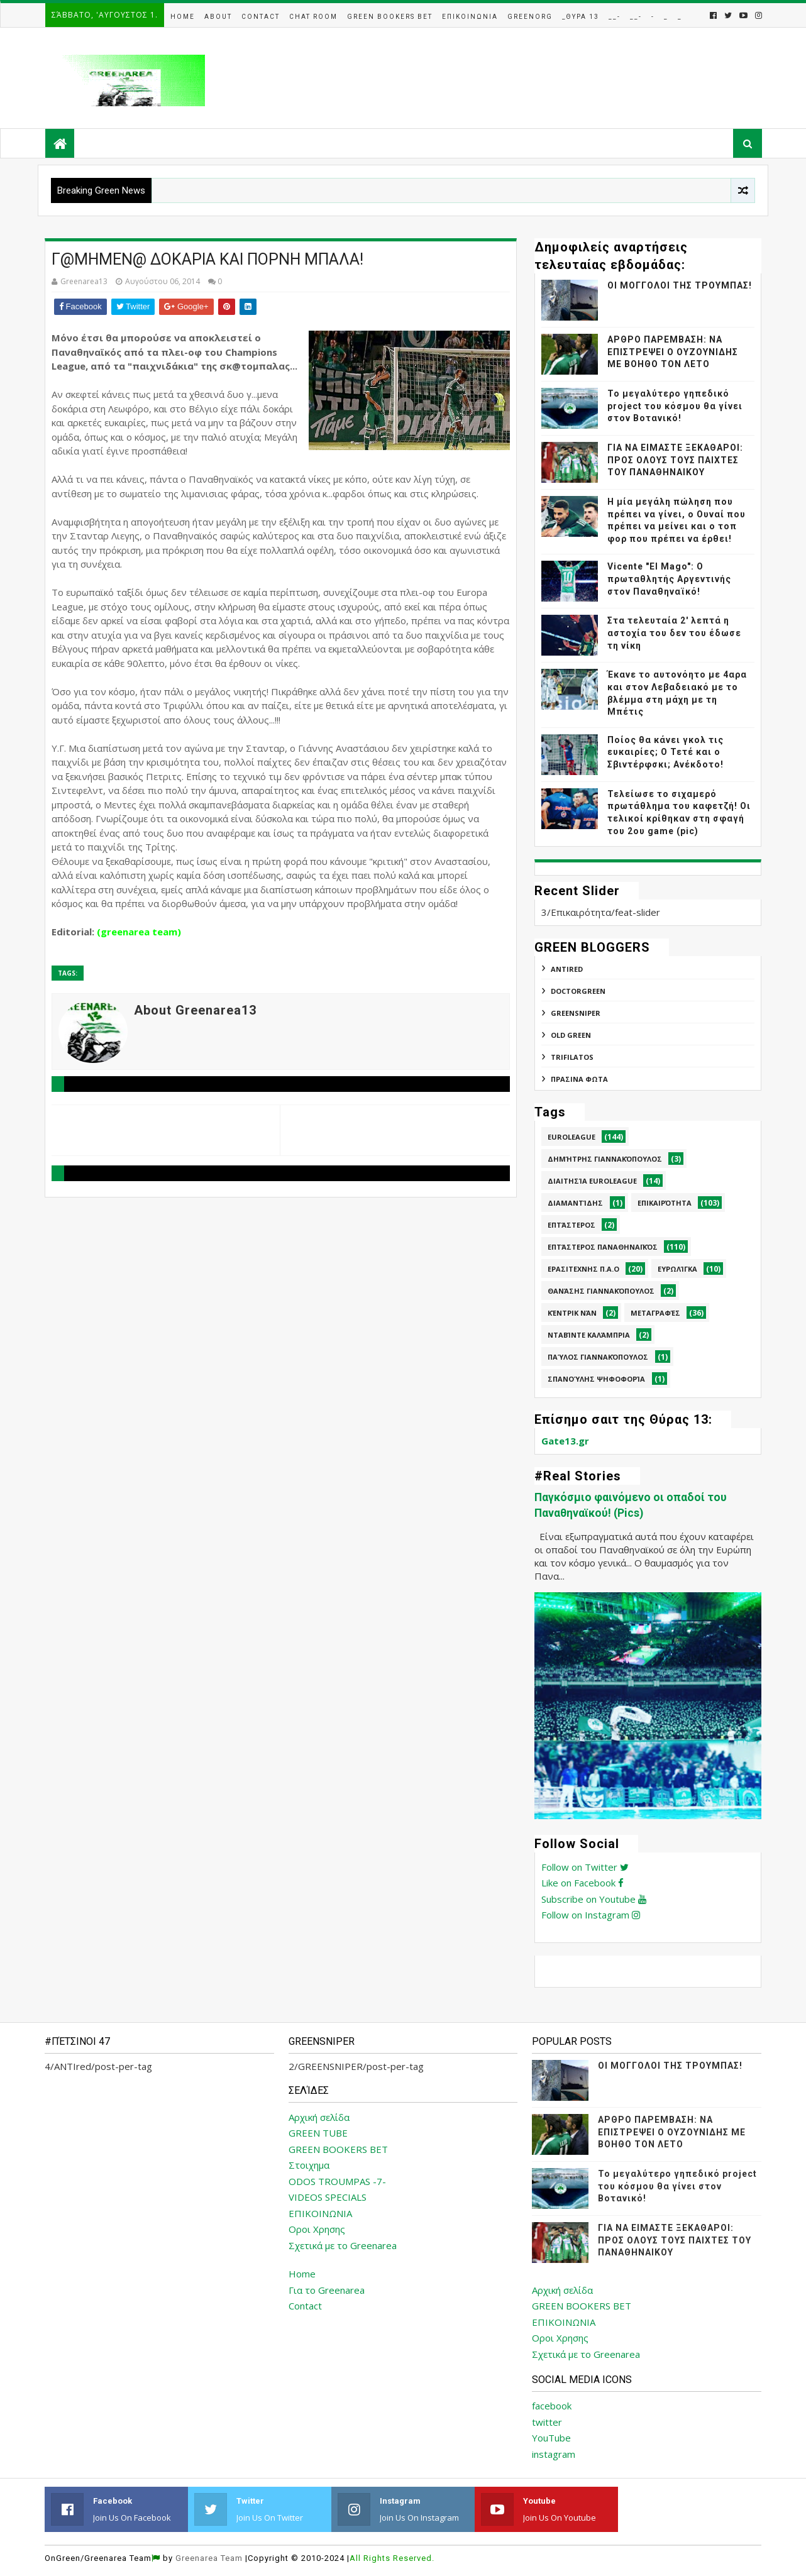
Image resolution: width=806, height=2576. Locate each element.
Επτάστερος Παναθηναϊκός (603, 1247)
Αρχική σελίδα (319, 2117)
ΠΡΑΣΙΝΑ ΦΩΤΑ (579, 1079)
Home (182, 16)
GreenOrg (530, 16)
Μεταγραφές (655, 1313)
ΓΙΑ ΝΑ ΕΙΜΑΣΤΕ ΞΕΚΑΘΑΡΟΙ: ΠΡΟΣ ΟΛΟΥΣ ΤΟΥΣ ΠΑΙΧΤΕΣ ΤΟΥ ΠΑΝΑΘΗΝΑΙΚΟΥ (675, 460)
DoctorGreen (578, 991)
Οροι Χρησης (317, 2229)
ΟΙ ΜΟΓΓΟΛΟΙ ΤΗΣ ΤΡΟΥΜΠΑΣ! (679, 285)
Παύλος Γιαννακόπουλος (598, 1357)
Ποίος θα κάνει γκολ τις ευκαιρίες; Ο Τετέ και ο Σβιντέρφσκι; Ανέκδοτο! (665, 752)
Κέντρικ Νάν (572, 1313)
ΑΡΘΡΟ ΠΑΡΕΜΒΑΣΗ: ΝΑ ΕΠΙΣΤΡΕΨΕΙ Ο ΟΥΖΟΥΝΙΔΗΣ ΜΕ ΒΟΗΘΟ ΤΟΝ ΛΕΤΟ (672, 351)
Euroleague (571, 1137)
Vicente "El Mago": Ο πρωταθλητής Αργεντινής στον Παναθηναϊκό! (669, 578)
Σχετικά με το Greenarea (343, 2245)
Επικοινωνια (470, 16)
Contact (260, 16)
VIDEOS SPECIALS (328, 2197)
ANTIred (567, 969)
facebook (551, 2405)
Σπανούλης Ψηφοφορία (596, 1379)
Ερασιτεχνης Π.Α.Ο (583, 1269)
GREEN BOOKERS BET (338, 2149)
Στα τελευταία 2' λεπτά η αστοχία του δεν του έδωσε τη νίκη (674, 632)
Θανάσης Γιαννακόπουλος (601, 1291)
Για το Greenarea (327, 2290)
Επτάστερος (571, 1225)
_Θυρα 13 (580, 16)
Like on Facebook (582, 1882)
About (218, 16)
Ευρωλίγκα (677, 1269)
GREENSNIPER (575, 1013)
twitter (547, 2422)
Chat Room (313, 16)
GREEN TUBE (318, 2133)
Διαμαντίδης (575, 1203)
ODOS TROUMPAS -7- (337, 2181)
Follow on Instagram (590, 1914)
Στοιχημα (309, 2165)
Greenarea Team (209, 2558)
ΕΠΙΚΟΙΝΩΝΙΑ (320, 2213)
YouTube (551, 2437)
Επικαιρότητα (665, 1203)
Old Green (571, 1035)
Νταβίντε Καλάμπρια (589, 1335)
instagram (553, 2454)
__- (615, 16)
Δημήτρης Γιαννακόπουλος (605, 1159)
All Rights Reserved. (392, 2558)
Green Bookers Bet (390, 16)
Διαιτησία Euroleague (592, 1181)
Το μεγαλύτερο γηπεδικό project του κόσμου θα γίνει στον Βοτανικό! (675, 405)
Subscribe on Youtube (593, 1899)
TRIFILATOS (572, 1057)
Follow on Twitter (585, 1867)
